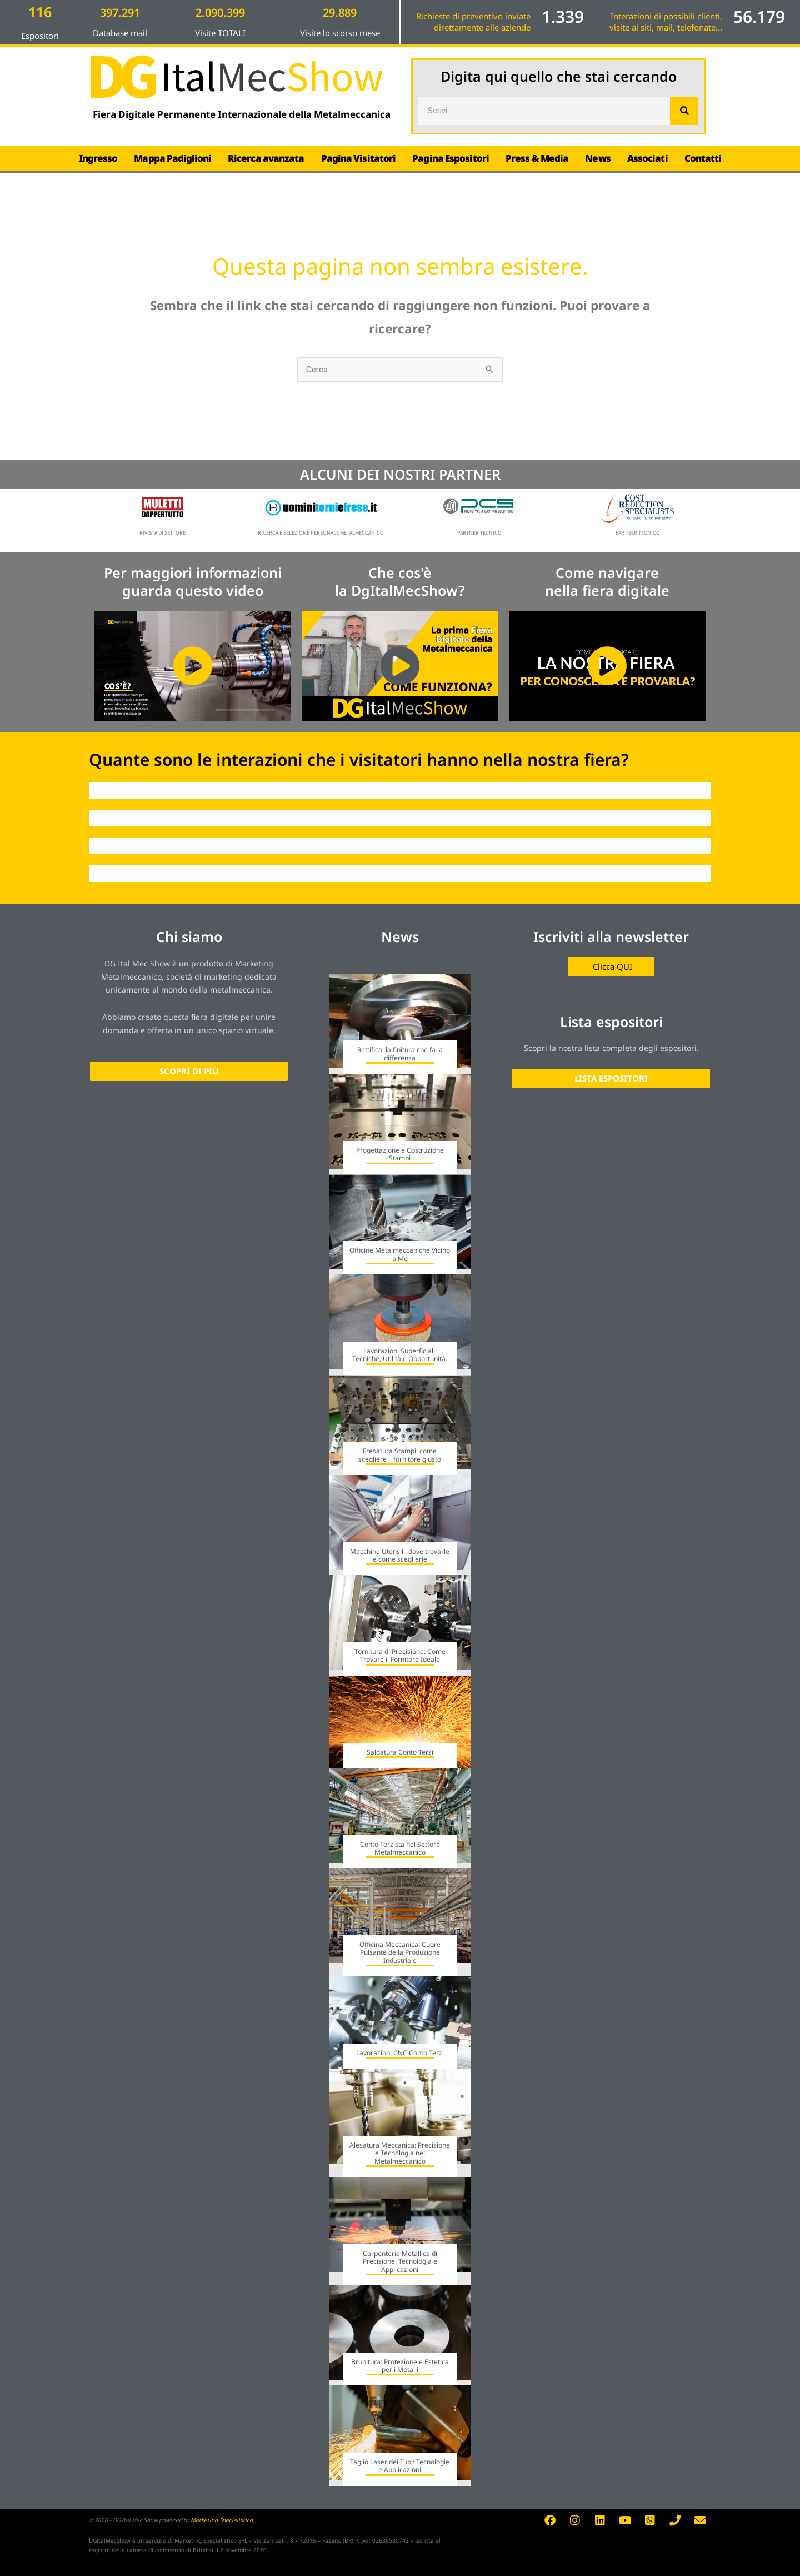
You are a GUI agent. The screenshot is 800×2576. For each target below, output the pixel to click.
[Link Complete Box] (400, 1024)
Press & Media (537, 158)
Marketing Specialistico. (222, 2520)
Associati (647, 158)
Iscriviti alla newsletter (611, 936)
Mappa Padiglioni (172, 158)
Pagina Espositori (450, 158)
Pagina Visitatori (358, 158)
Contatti (703, 158)
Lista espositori (611, 1021)
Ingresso (98, 158)
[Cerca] (684, 111)
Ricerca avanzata (266, 158)
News (597, 158)
